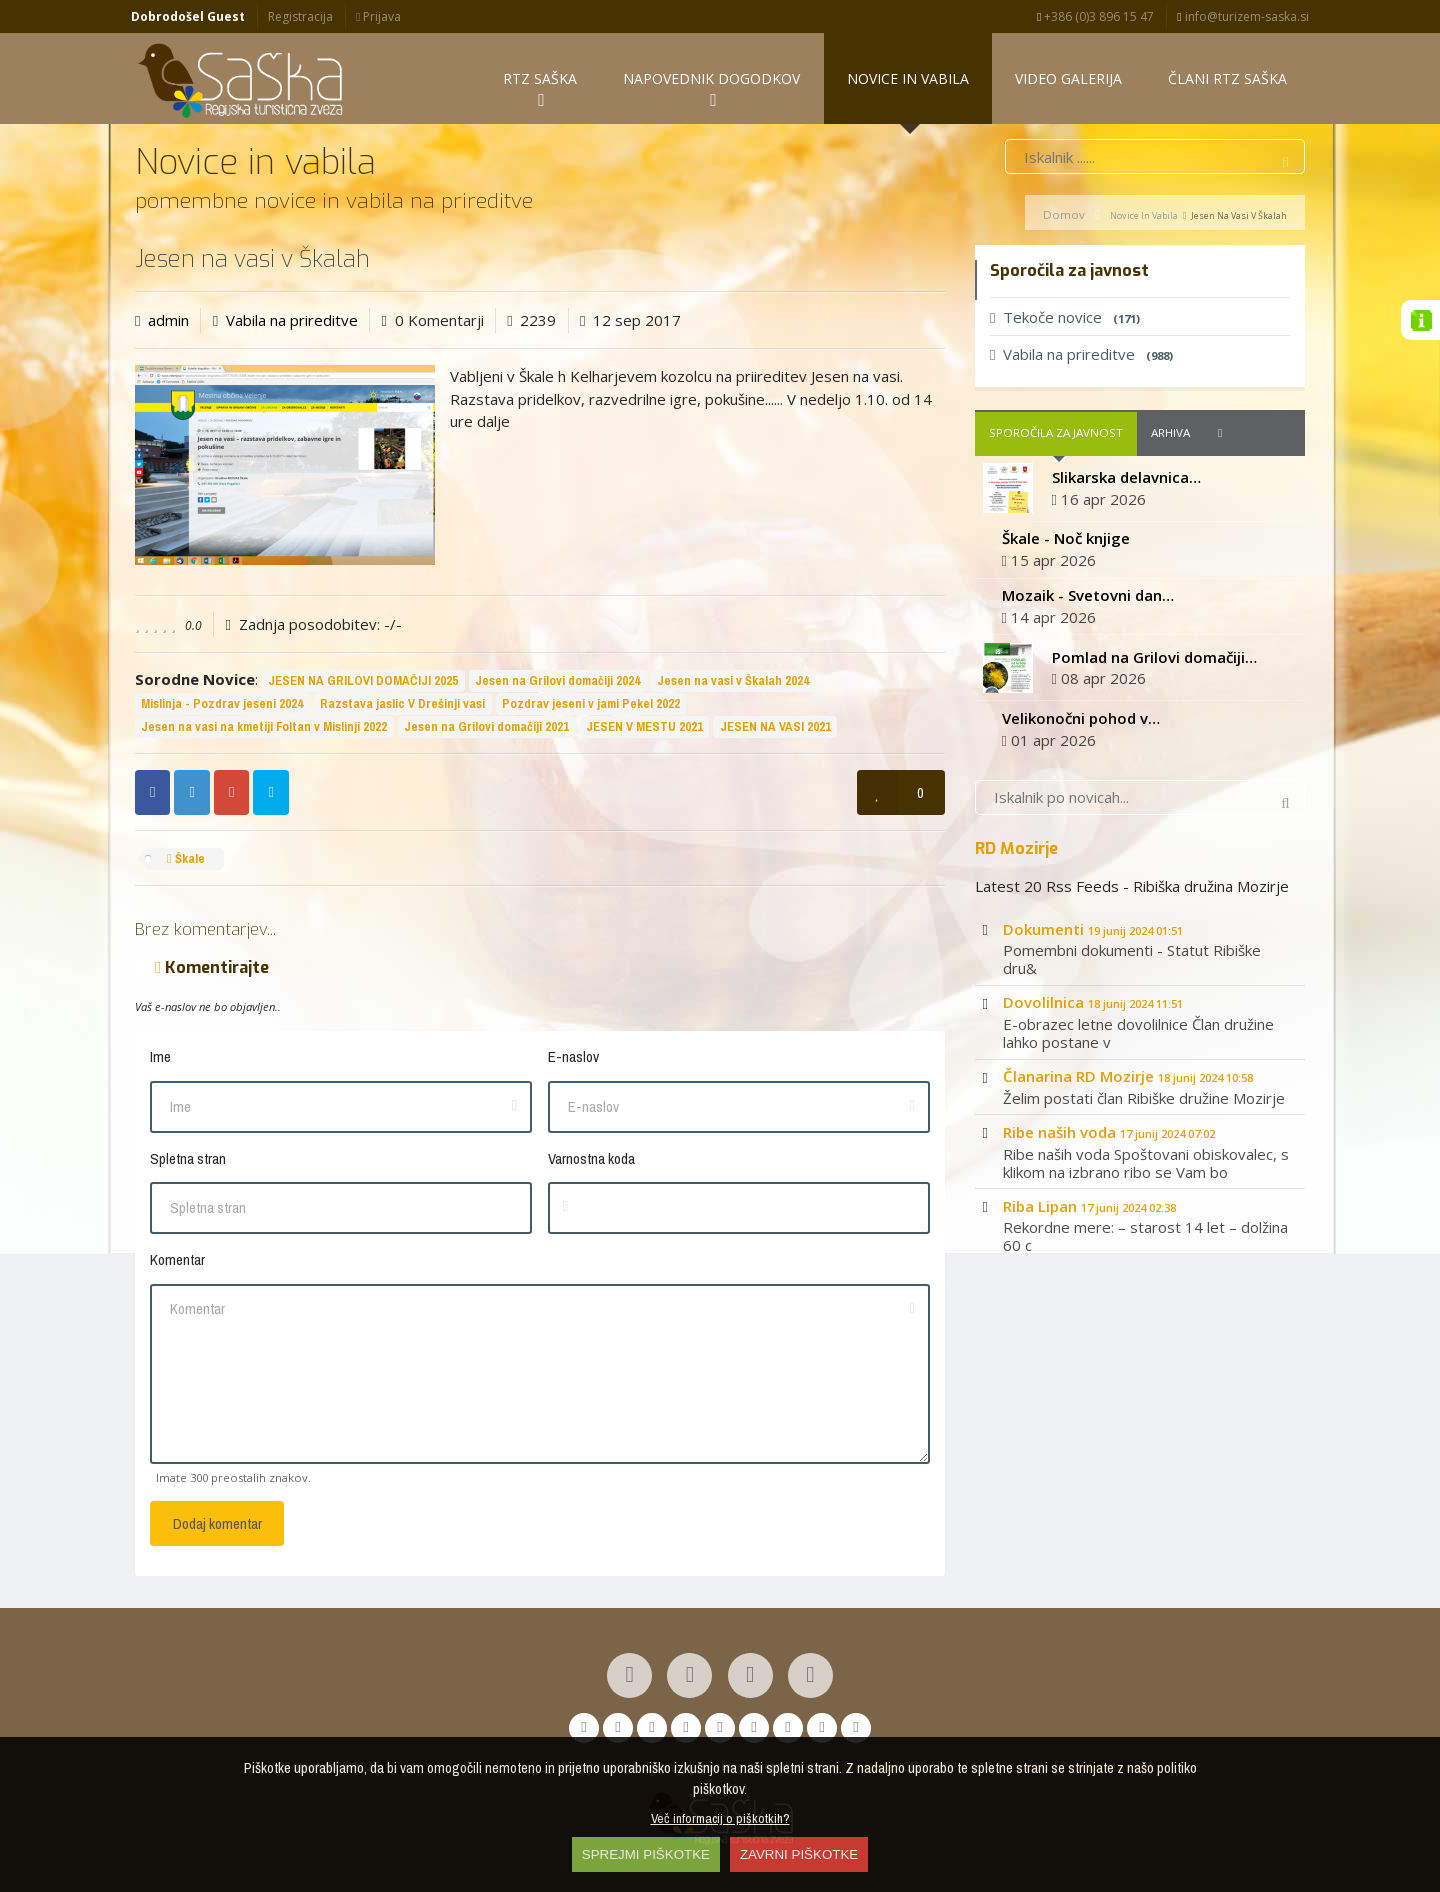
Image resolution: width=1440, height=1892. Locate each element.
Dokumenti (1093, 930)
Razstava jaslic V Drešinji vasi (402, 704)
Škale (186, 859)
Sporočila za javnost (1056, 434)
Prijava (378, 16)
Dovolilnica (1093, 1004)
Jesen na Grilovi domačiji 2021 (486, 727)
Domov (1064, 215)
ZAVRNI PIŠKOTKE (799, 1854)
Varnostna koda (591, 1159)
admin (168, 321)
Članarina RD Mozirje (1128, 1077)
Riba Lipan (1089, 1207)
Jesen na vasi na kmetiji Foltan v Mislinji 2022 (264, 727)
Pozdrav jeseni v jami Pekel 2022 (591, 704)
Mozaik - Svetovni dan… (1088, 596)
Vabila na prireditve (292, 321)
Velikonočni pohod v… (1081, 719)
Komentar (177, 1261)
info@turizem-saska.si (1242, 16)
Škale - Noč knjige (1066, 540)
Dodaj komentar (217, 1525)
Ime (160, 1058)
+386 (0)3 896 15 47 (1095, 16)
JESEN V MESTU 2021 (644, 727)
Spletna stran (188, 1159)
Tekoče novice (1065, 318)
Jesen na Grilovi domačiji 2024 (557, 681)
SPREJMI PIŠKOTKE (646, 1854)
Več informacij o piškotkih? (720, 1818)
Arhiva (1170, 434)
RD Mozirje (1016, 849)
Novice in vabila (1144, 216)
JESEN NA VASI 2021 (775, 727)
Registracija (300, 16)
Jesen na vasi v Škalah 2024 (733, 681)
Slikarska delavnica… (1126, 478)
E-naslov (573, 1058)
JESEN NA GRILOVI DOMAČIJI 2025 (363, 681)
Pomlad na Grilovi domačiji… (1154, 658)
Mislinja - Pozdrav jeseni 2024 (222, 704)
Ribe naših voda (1109, 1133)
